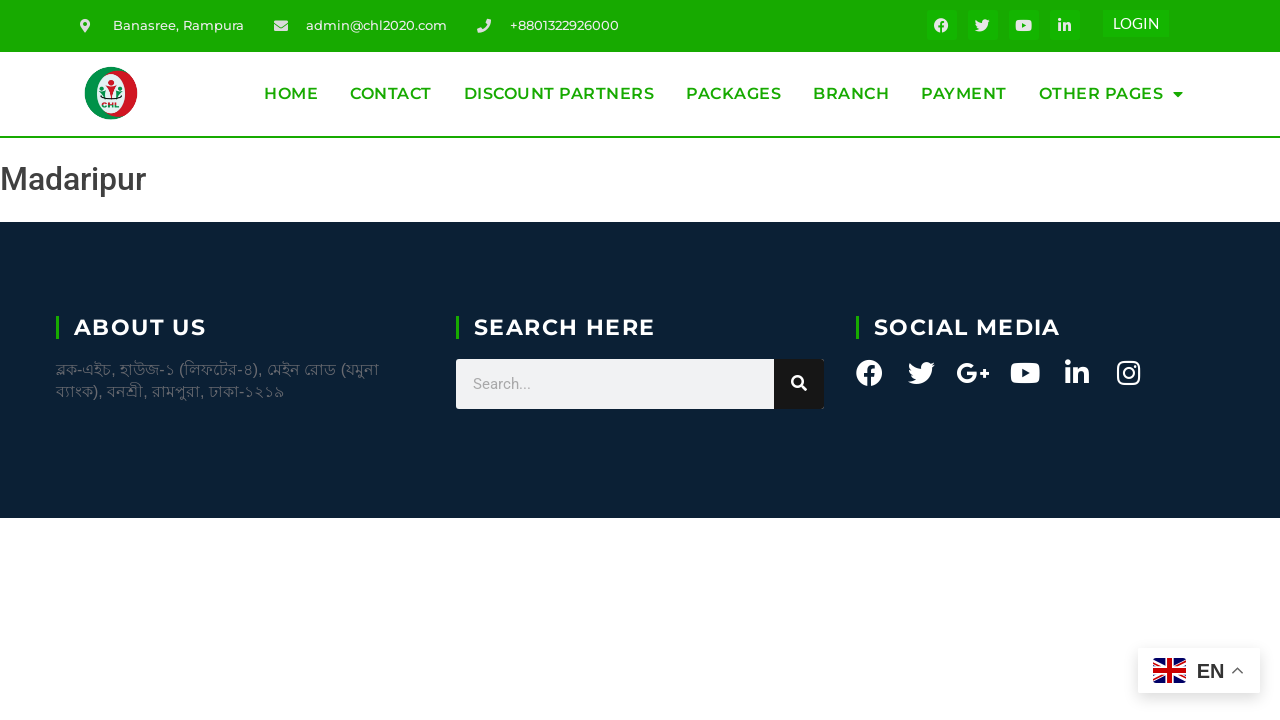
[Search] (799, 384)
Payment (964, 93)
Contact (391, 93)
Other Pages (1111, 94)
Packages (733, 93)
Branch (851, 93)
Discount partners (559, 93)
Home (291, 93)
